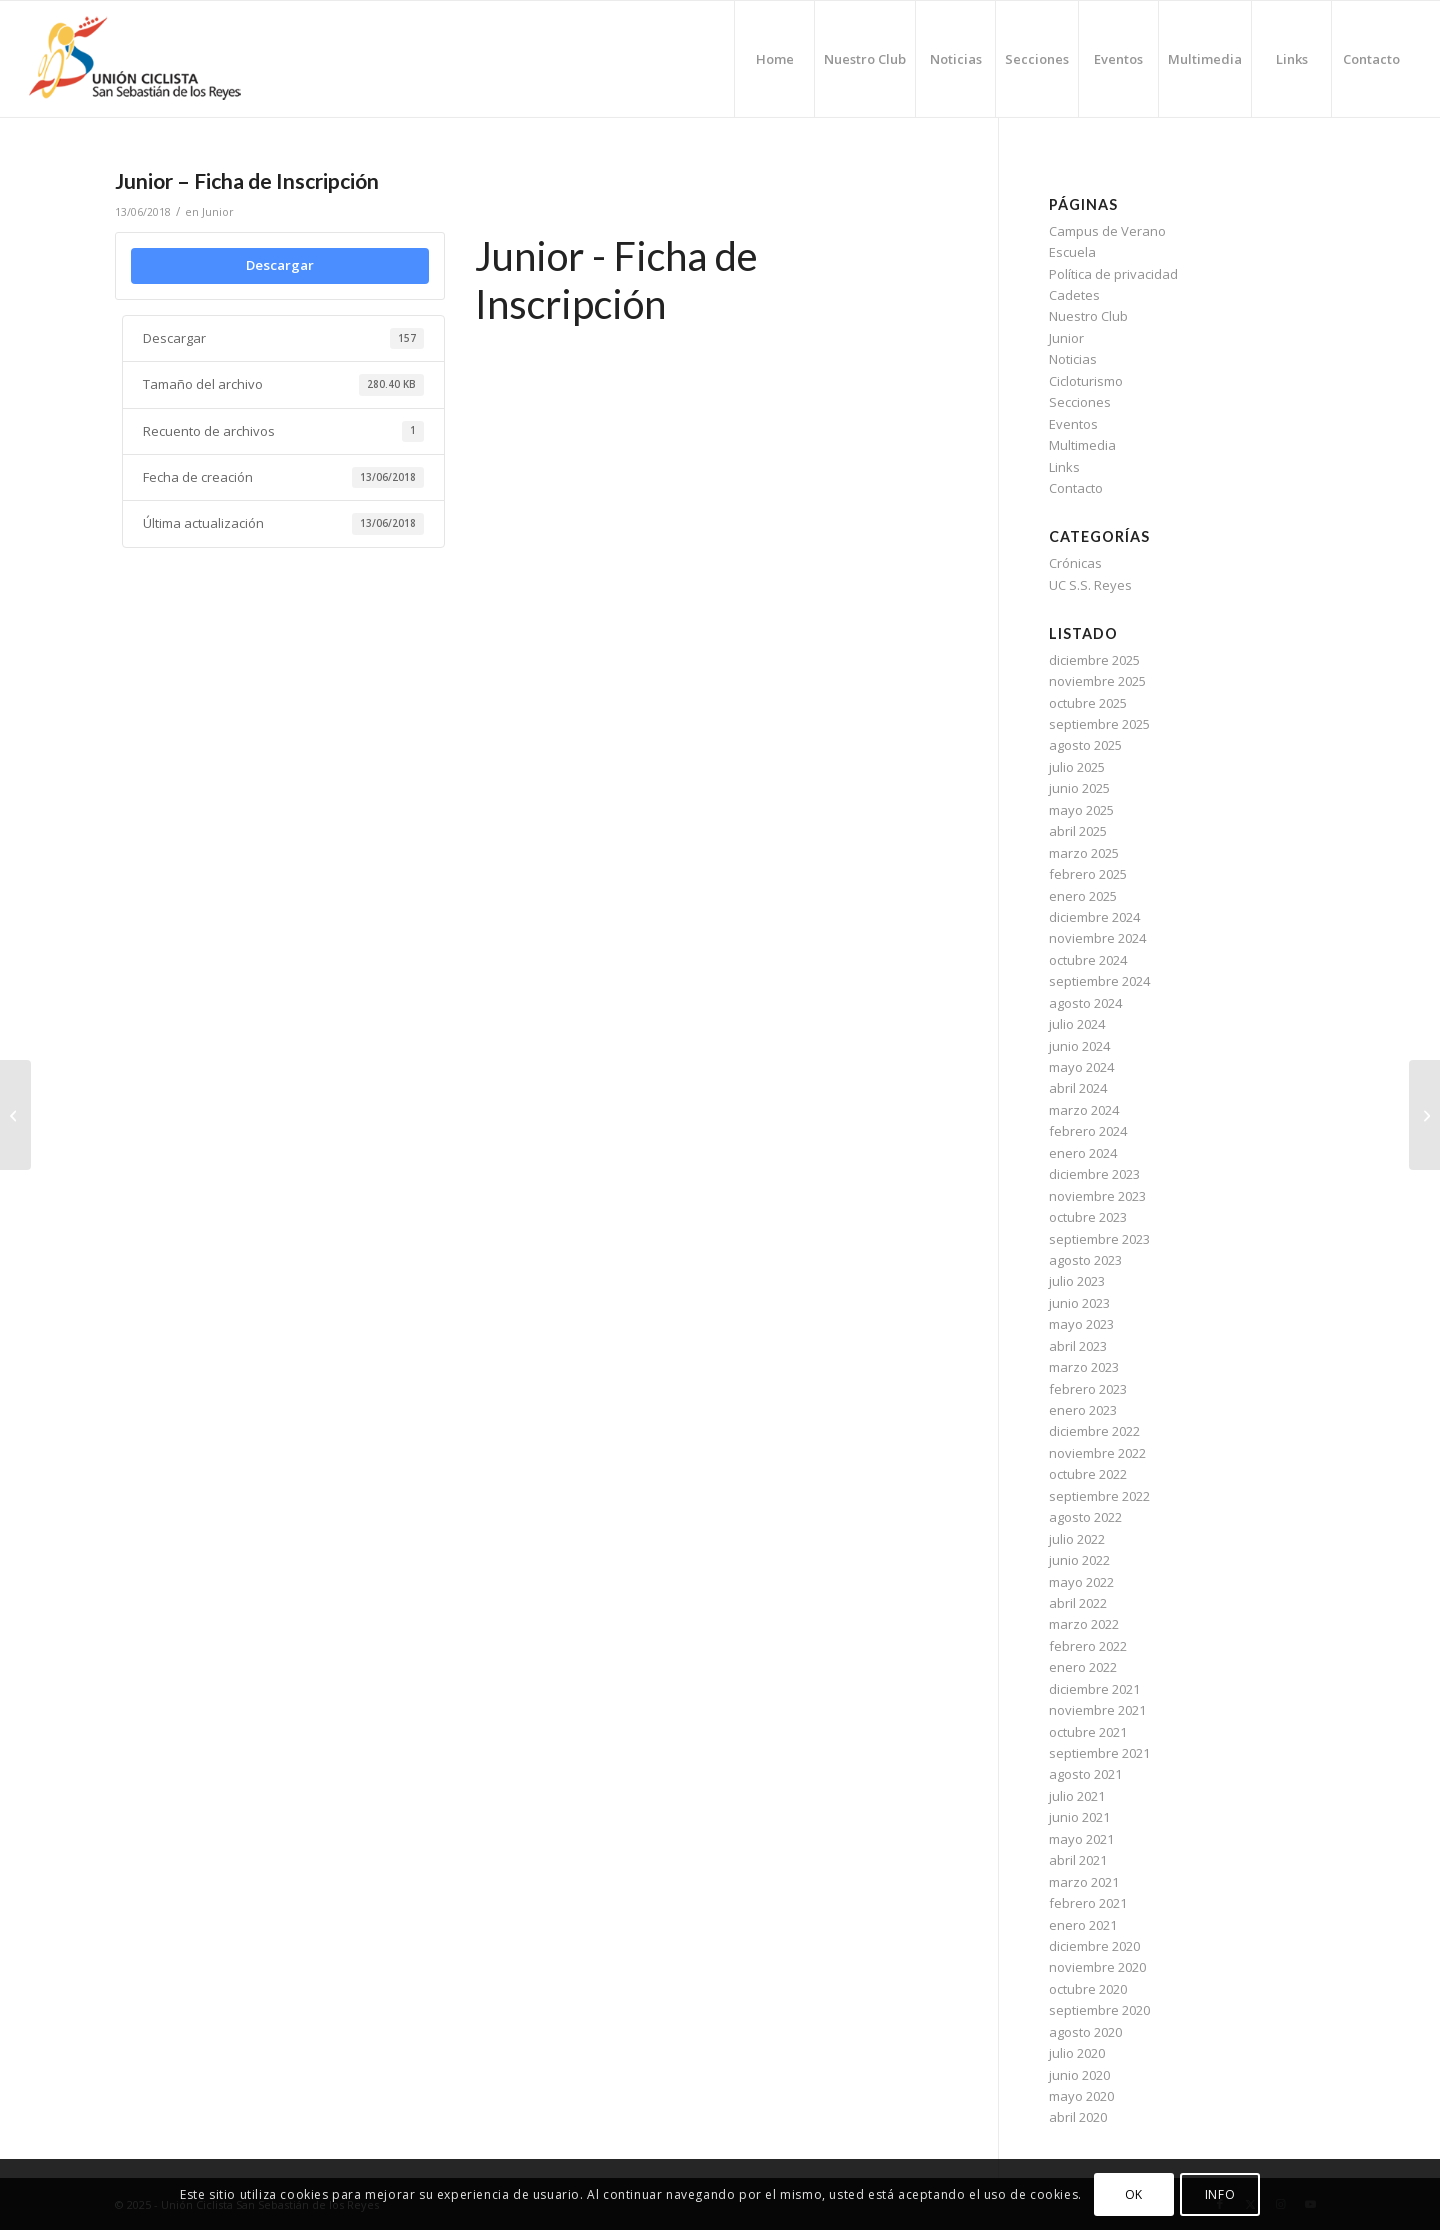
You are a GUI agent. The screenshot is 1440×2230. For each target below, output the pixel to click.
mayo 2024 (1081, 1067)
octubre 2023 (1088, 1217)
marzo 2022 (1084, 1624)
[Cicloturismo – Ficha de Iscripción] (1424, 1115)
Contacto (1076, 488)
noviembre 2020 (1097, 1967)
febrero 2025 (1088, 874)
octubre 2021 (1088, 1732)
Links (1064, 467)
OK (1134, 2194)
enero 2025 (1083, 896)
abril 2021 (1078, 1860)
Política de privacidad (1113, 274)
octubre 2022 (1088, 1474)
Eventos (1073, 424)
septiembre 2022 (1099, 1496)
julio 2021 (1077, 1796)
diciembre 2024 (1094, 917)
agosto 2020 (1085, 2032)
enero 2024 (1083, 1153)
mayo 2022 (1081, 1582)
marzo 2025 (1084, 853)
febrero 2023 (1088, 1389)
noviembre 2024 (1097, 938)
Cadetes (1074, 295)
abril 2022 (1078, 1603)
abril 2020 (1078, 2117)
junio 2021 (1079, 1817)
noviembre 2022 (1097, 1453)
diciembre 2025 (1094, 660)
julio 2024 (1077, 1024)
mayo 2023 (1081, 1324)
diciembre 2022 (1094, 1431)
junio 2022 (1079, 1560)
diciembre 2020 (1094, 1946)
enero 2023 (1083, 1410)
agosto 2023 (1085, 1260)
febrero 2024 (1088, 1131)
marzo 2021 (1084, 1882)
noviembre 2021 (1097, 1710)
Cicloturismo (1086, 381)
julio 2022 (1077, 1539)
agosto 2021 (1085, 1774)
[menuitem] (774, 59)
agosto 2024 (1085, 1003)
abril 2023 (1078, 1346)
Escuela (1072, 252)
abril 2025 (1078, 831)
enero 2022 (1083, 1667)
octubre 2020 (1088, 1989)
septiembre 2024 (1099, 981)
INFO (1220, 2194)
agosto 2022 (1085, 1517)
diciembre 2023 (1094, 1174)
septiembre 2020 (1099, 2010)
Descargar (280, 265)
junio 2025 (1079, 788)
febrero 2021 (1088, 1903)
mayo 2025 (1081, 810)
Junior (218, 212)
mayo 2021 (1081, 1839)
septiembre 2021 (1099, 1753)
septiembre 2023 (1099, 1239)
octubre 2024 (1088, 960)
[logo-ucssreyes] (155, 59)
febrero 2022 (1088, 1646)
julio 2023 (1077, 1281)
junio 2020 (1079, 2075)
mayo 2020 (1081, 2096)
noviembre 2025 (1097, 681)
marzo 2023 (1084, 1367)
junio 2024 (1079, 1046)
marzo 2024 (1084, 1110)
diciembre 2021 (1094, 1689)
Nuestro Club (1088, 316)
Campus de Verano (1107, 231)
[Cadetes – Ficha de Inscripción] (15, 1115)
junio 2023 (1079, 1303)
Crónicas (1075, 563)
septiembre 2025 (1099, 724)
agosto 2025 (1085, 745)
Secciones (1080, 402)
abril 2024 (1078, 1088)
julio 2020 (1077, 2053)
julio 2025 (1077, 767)
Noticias (1073, 359)
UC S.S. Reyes (1090, 585)
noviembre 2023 (1097, 1196)
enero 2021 (1083, 1925)
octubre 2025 (1088, 703)
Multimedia (1082, 445)
